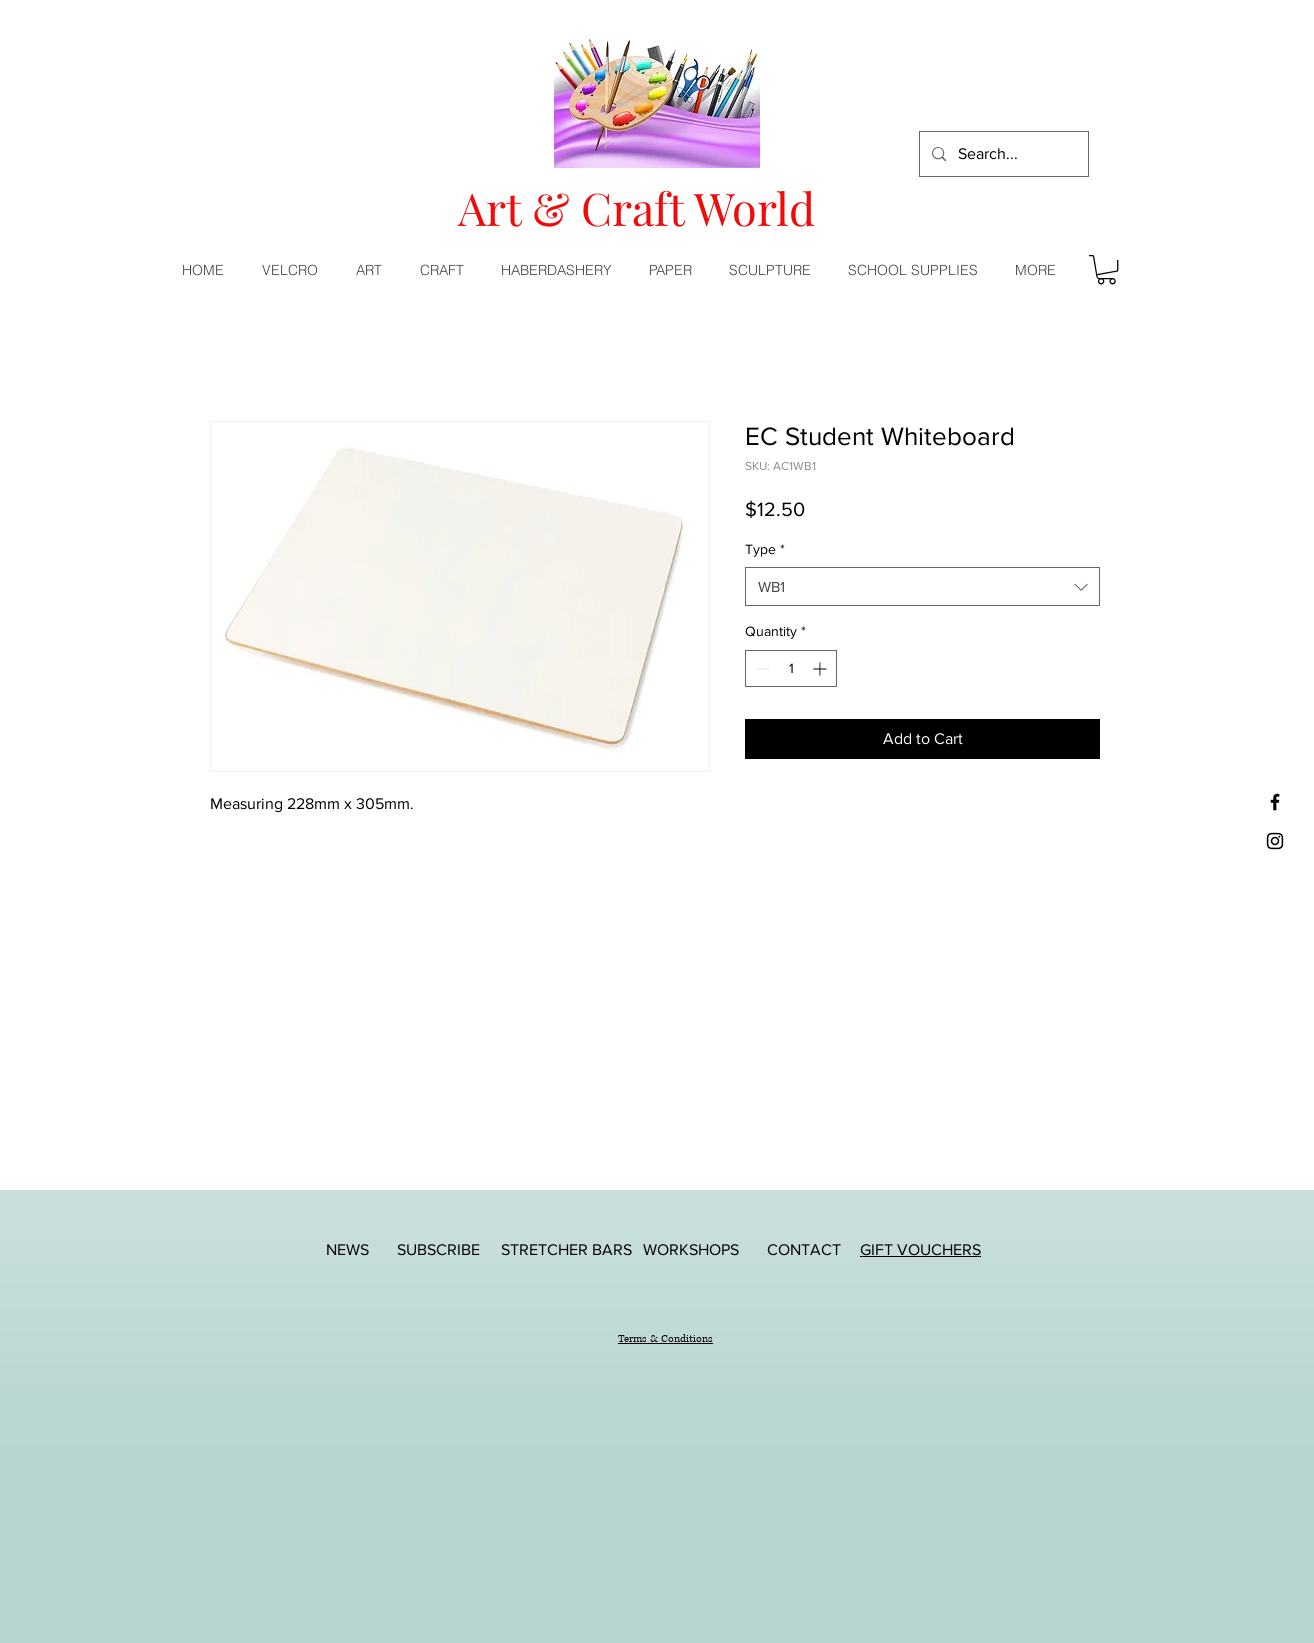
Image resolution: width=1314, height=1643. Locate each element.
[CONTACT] (804, 1249)
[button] (373, 270)
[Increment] (821, 668)
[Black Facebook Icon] (1275, 802)
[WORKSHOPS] (691, 1249)
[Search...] (1002, 154)
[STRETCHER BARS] (566, 1249)
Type (765, 549)
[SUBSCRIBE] (438, 1249)
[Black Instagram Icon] (1275, 841)
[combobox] (922, 586)
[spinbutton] (791, 668)
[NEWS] (347, 1249)
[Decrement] (760, 668)
